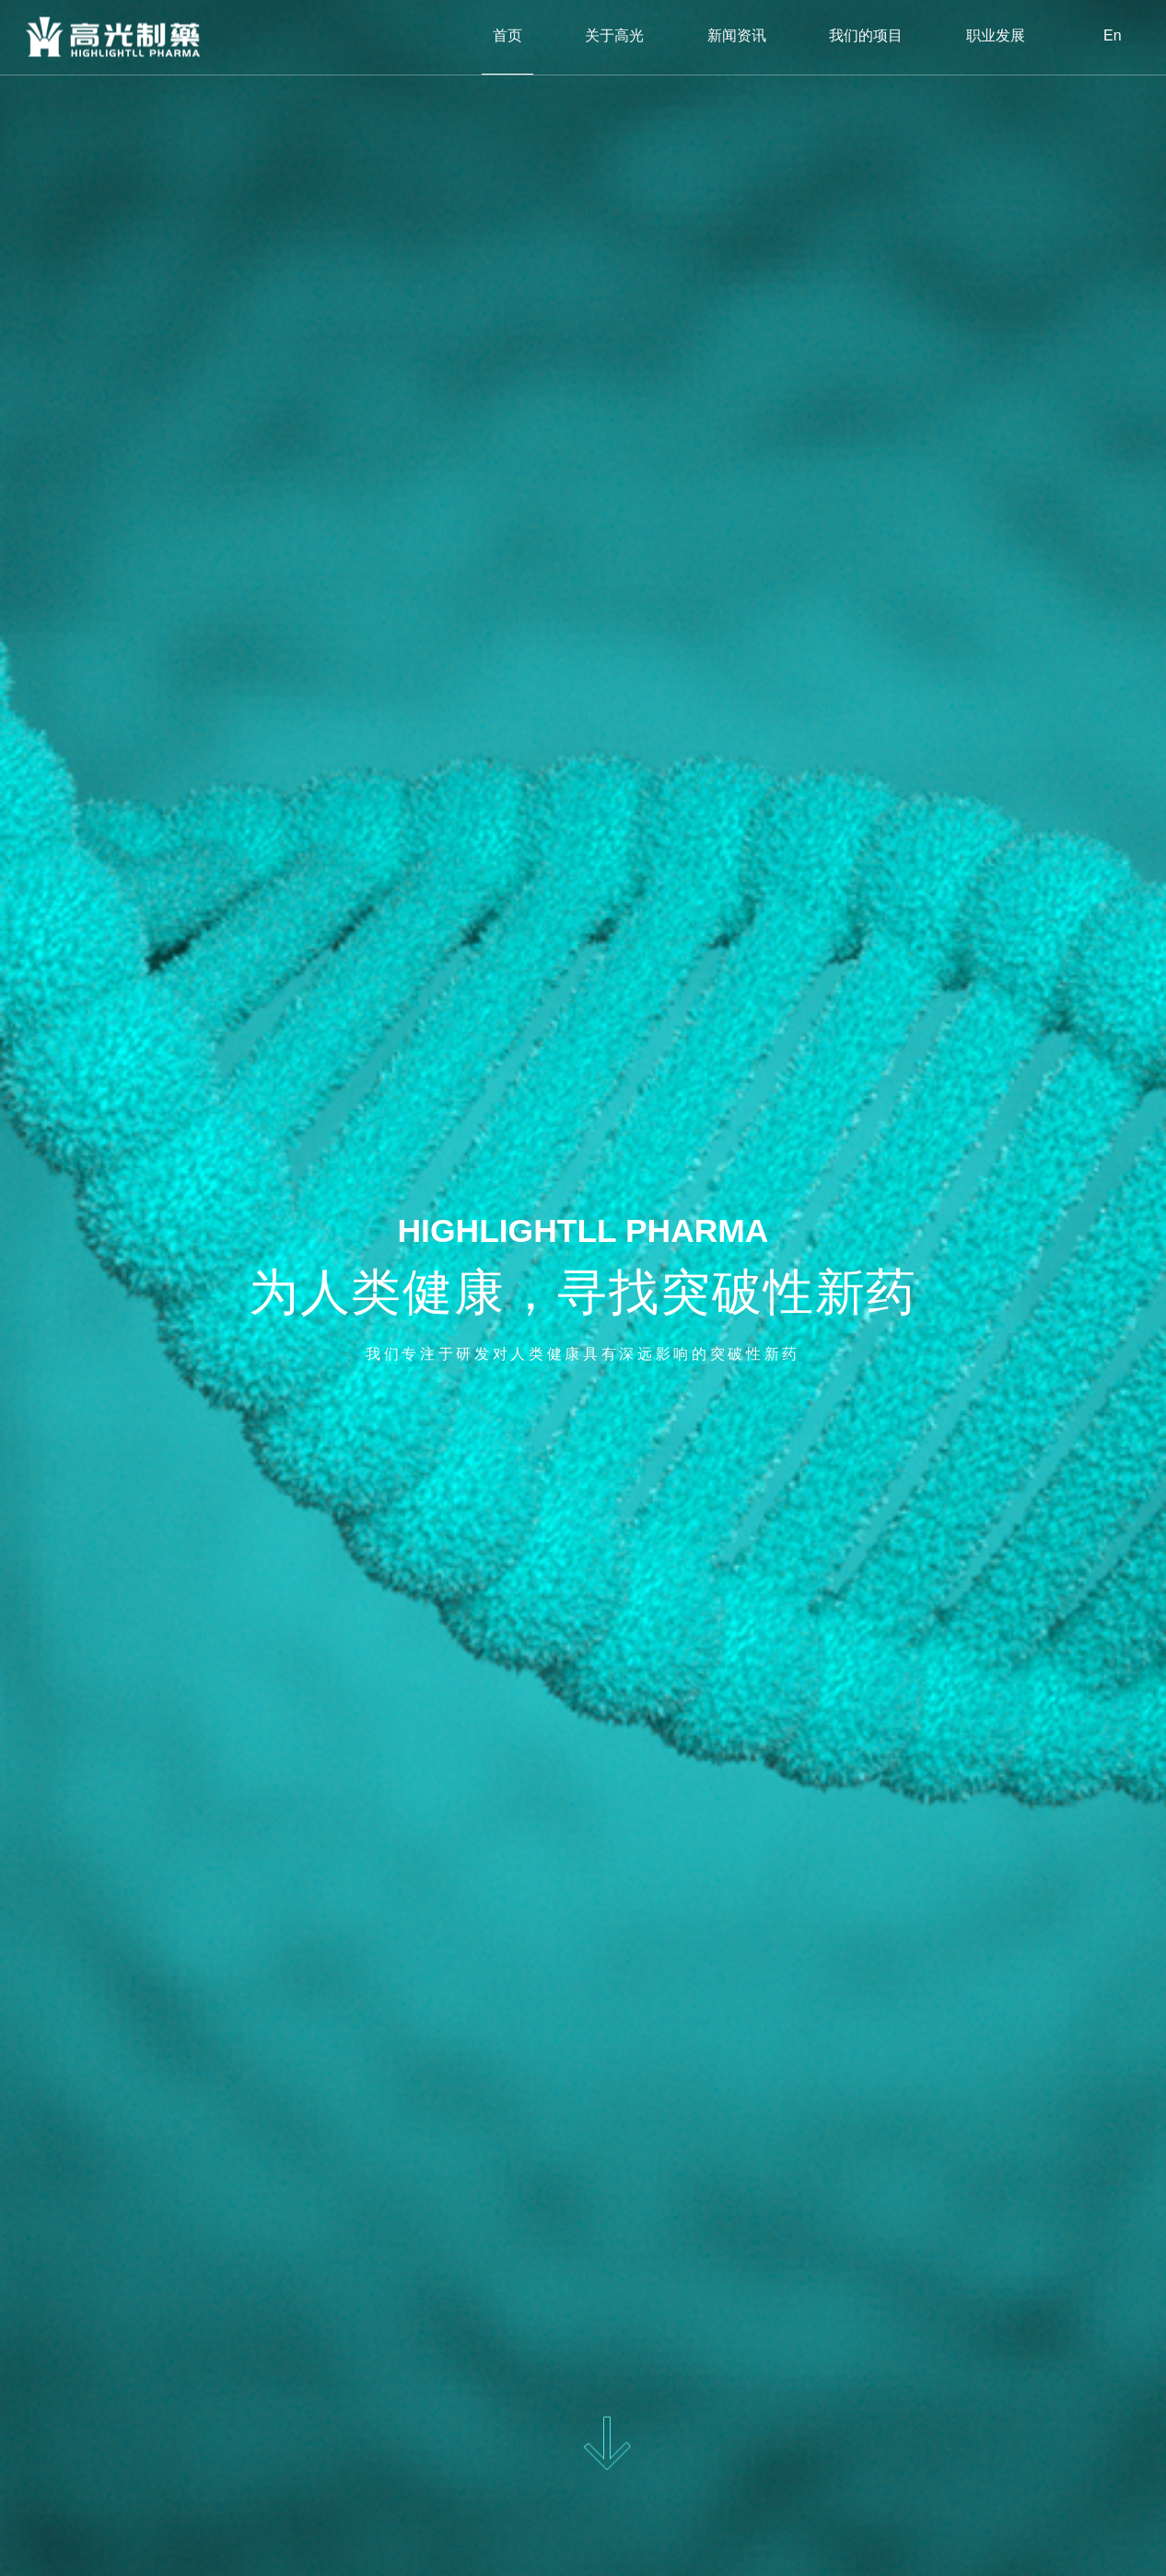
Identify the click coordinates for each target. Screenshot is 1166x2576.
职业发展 (995, 36)
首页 (507, 36)
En (1112, 36)
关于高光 (614, 36)
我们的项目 (866, 36)
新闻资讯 (736, 36)
